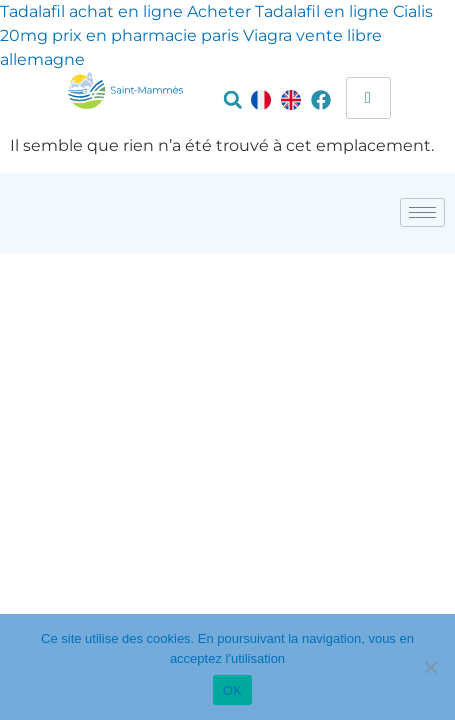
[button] (233, 100)
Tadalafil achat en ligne (91, 11)
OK (232, 690)
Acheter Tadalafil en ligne (288, 11)
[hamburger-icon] (368, 98)
